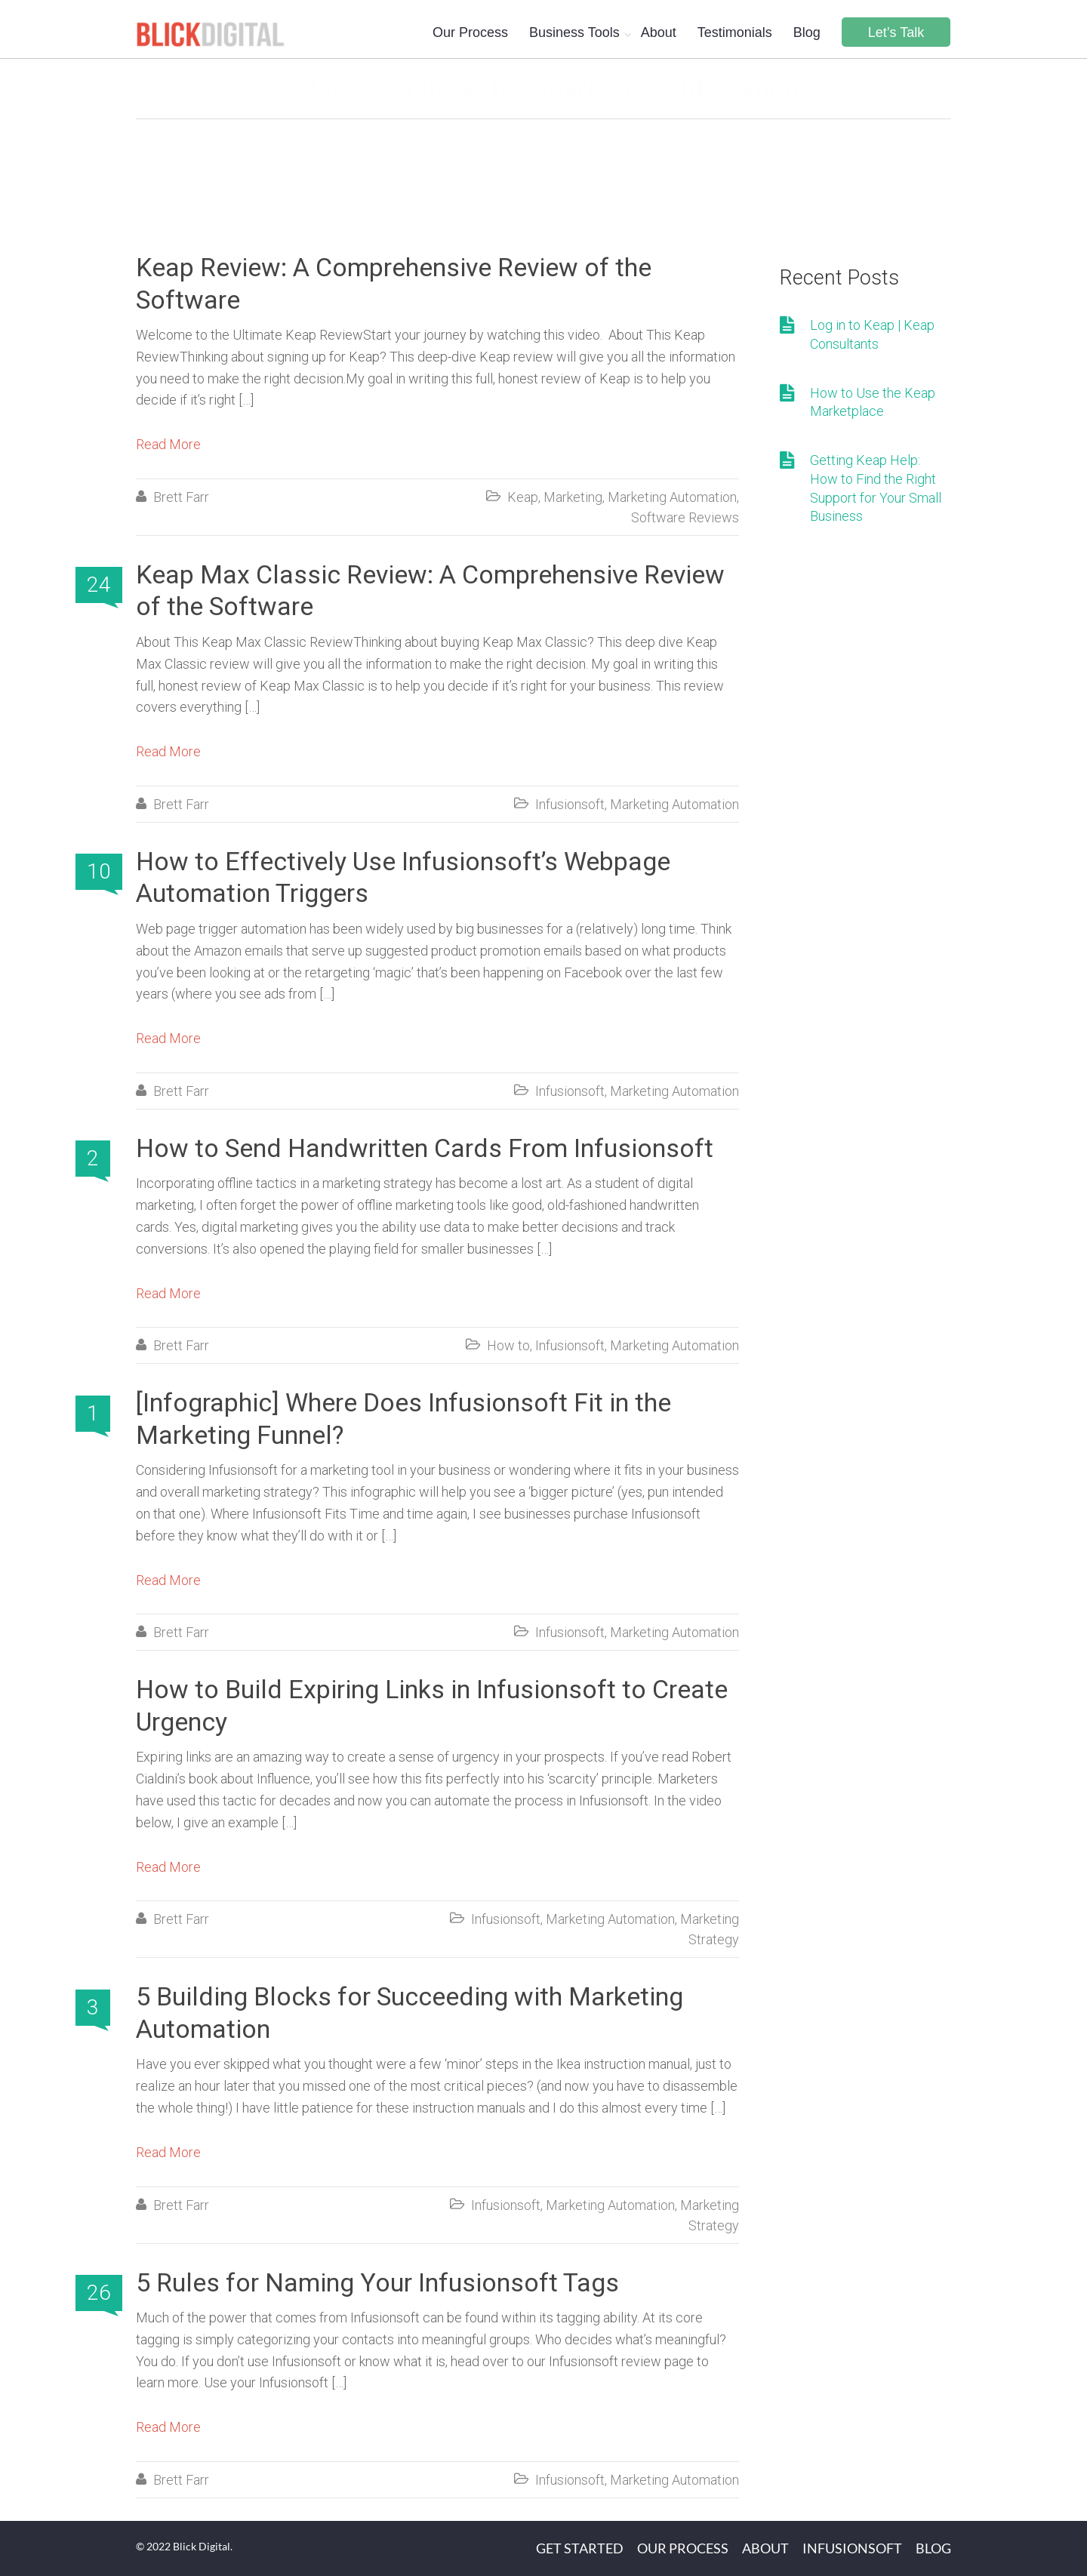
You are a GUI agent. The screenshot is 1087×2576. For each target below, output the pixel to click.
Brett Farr (181, 497)
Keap (522, 497)
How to (508, 1345)
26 (99, 2292)
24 (99, 584)
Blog (807, 32)
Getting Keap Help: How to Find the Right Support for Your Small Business (875, 488)
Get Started (580, 2548)
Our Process (470, 32)
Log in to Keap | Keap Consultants (872, 334)
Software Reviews (685, 517)
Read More (168, 444)
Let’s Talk (896, 32)
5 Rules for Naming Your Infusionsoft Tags (377, 2282)
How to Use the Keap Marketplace (872, 402)
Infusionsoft (570, 804)
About (658, 32)
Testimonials (734, 32)
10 (99, 871)
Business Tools (574, 32)
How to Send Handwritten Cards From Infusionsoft (424, 1148)
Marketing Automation (672, 497)
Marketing (573, 497)
